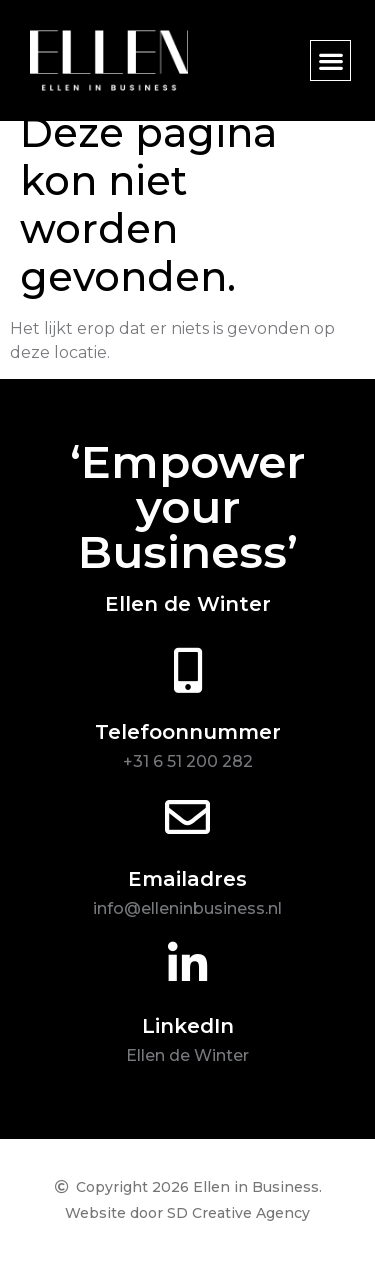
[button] (330, 60)
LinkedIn (188, 1047)
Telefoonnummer (188, 753)
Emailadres (187, 900)
